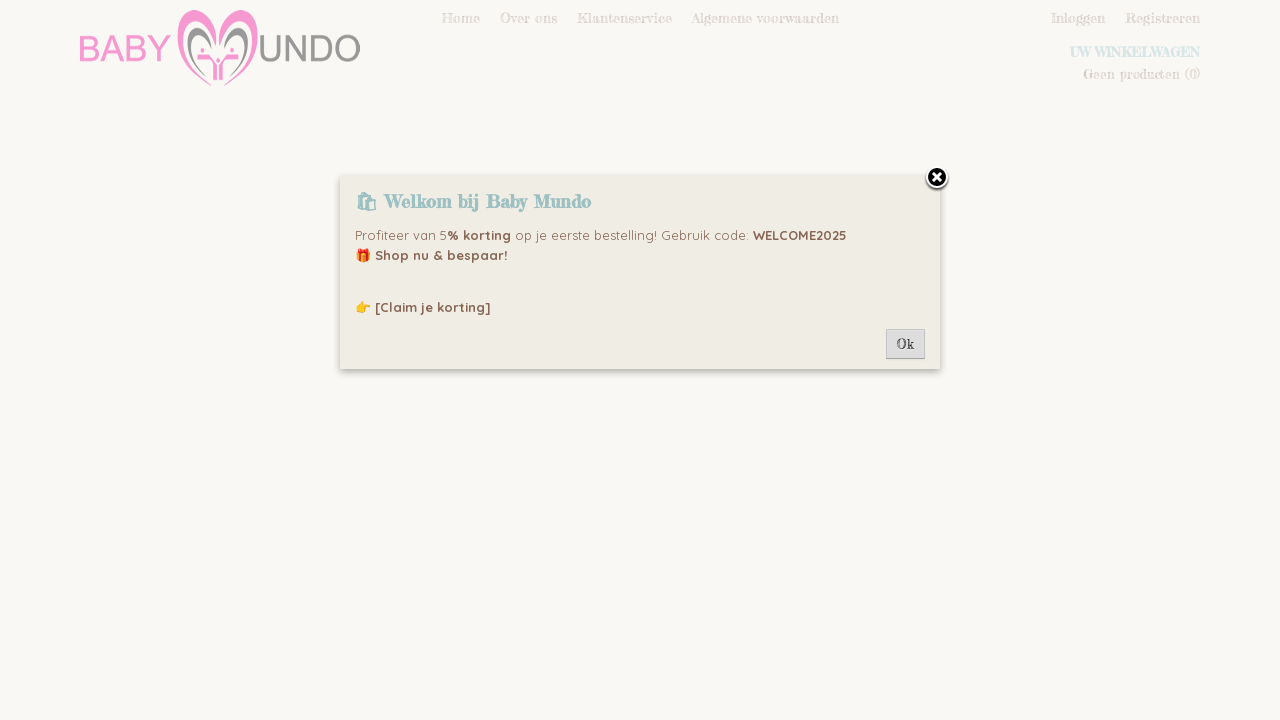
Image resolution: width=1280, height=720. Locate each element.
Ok (905, 344)
